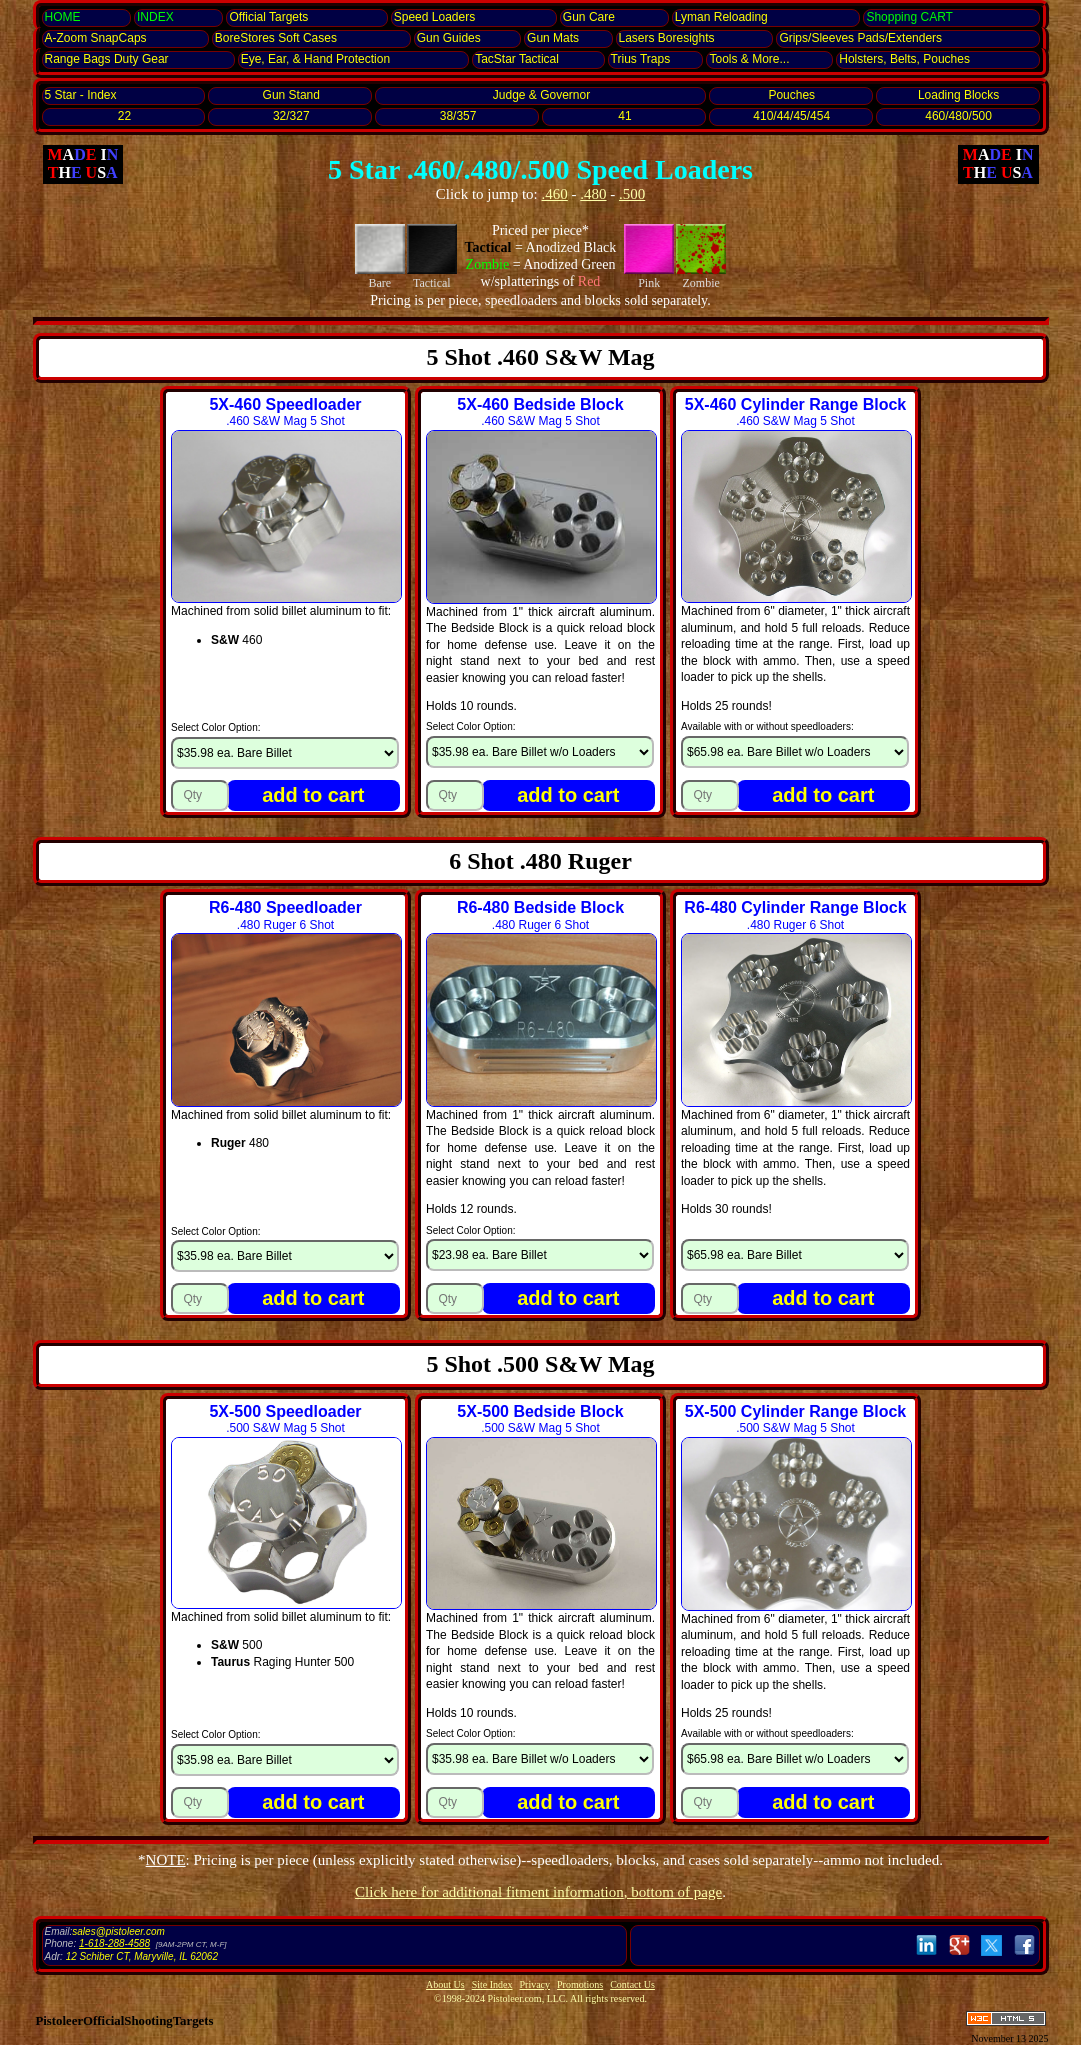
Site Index (492, 1984)
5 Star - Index (81, 95)
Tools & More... (749, 59)
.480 (593, 194)
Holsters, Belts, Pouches (904, 59)
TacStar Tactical (517, 59)
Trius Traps (641, 59)
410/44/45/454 (791, 116)
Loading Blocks (958, 95)
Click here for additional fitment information (538, 1892)
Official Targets (268, 17)
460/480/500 (958, 116)
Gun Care (589, 17)
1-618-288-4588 (114, 1943)
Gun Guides (449, 38)
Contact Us (632, 1984)
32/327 (291, 116)
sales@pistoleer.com (118, 1931)
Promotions (580, 1984)
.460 (555, 194)
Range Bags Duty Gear (107, 59)
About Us (445, 1984)
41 (624, 116)
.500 (632, 194)
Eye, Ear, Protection (315, 59)
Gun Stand (291, 95)
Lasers (667, 38)
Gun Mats (553, 38)
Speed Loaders (434, 17)
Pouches (791, 95)
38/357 (458, 116)
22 (124, 116)
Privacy (535, 1984)
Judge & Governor (541, 95)
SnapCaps (96, 38)
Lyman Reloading (721, 17)
